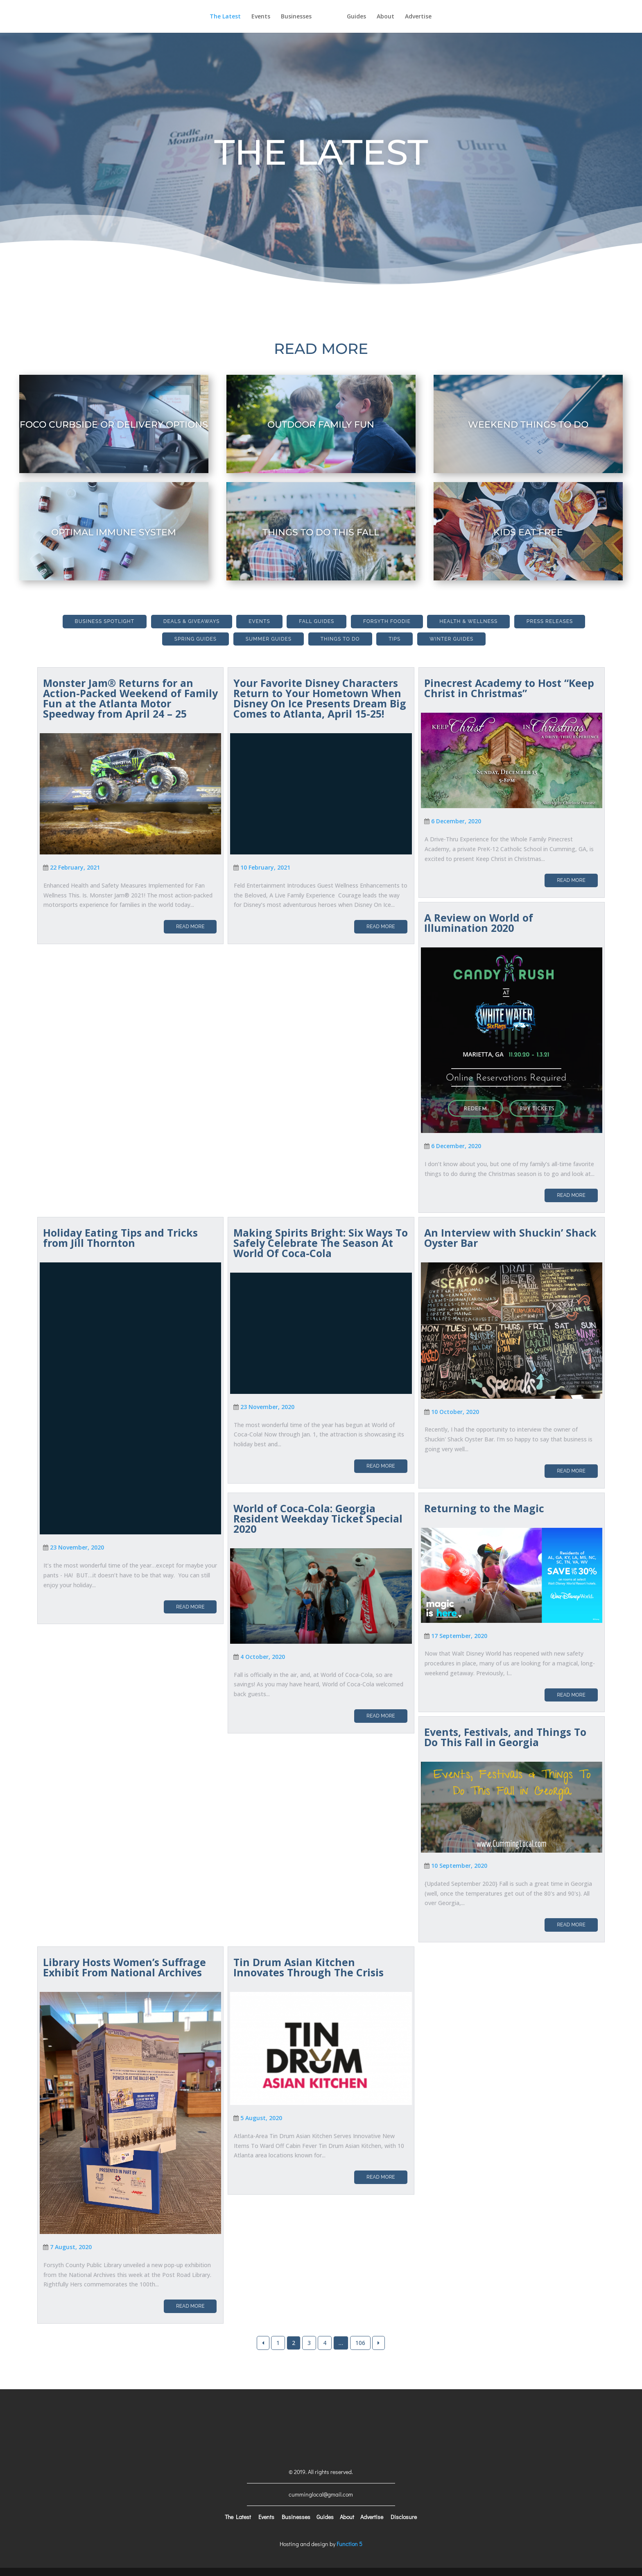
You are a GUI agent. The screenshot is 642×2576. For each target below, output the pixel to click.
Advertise (433, 17)
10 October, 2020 (455, 1412)
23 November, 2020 (77, 1547)
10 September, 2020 (459, 1865)
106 (360, 2343)
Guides (371, 17)
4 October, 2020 (262, 1657)
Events (245, 17)
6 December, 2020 (456, 821)
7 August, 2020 (71, 2247)
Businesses (281, 17)
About (400, 17)
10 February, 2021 (265, 867)
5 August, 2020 (261, 2118)
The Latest (210, 17)
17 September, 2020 (459, 1636)
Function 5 (349, 2544)
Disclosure (404, 2517)
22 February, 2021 (75, 867)
